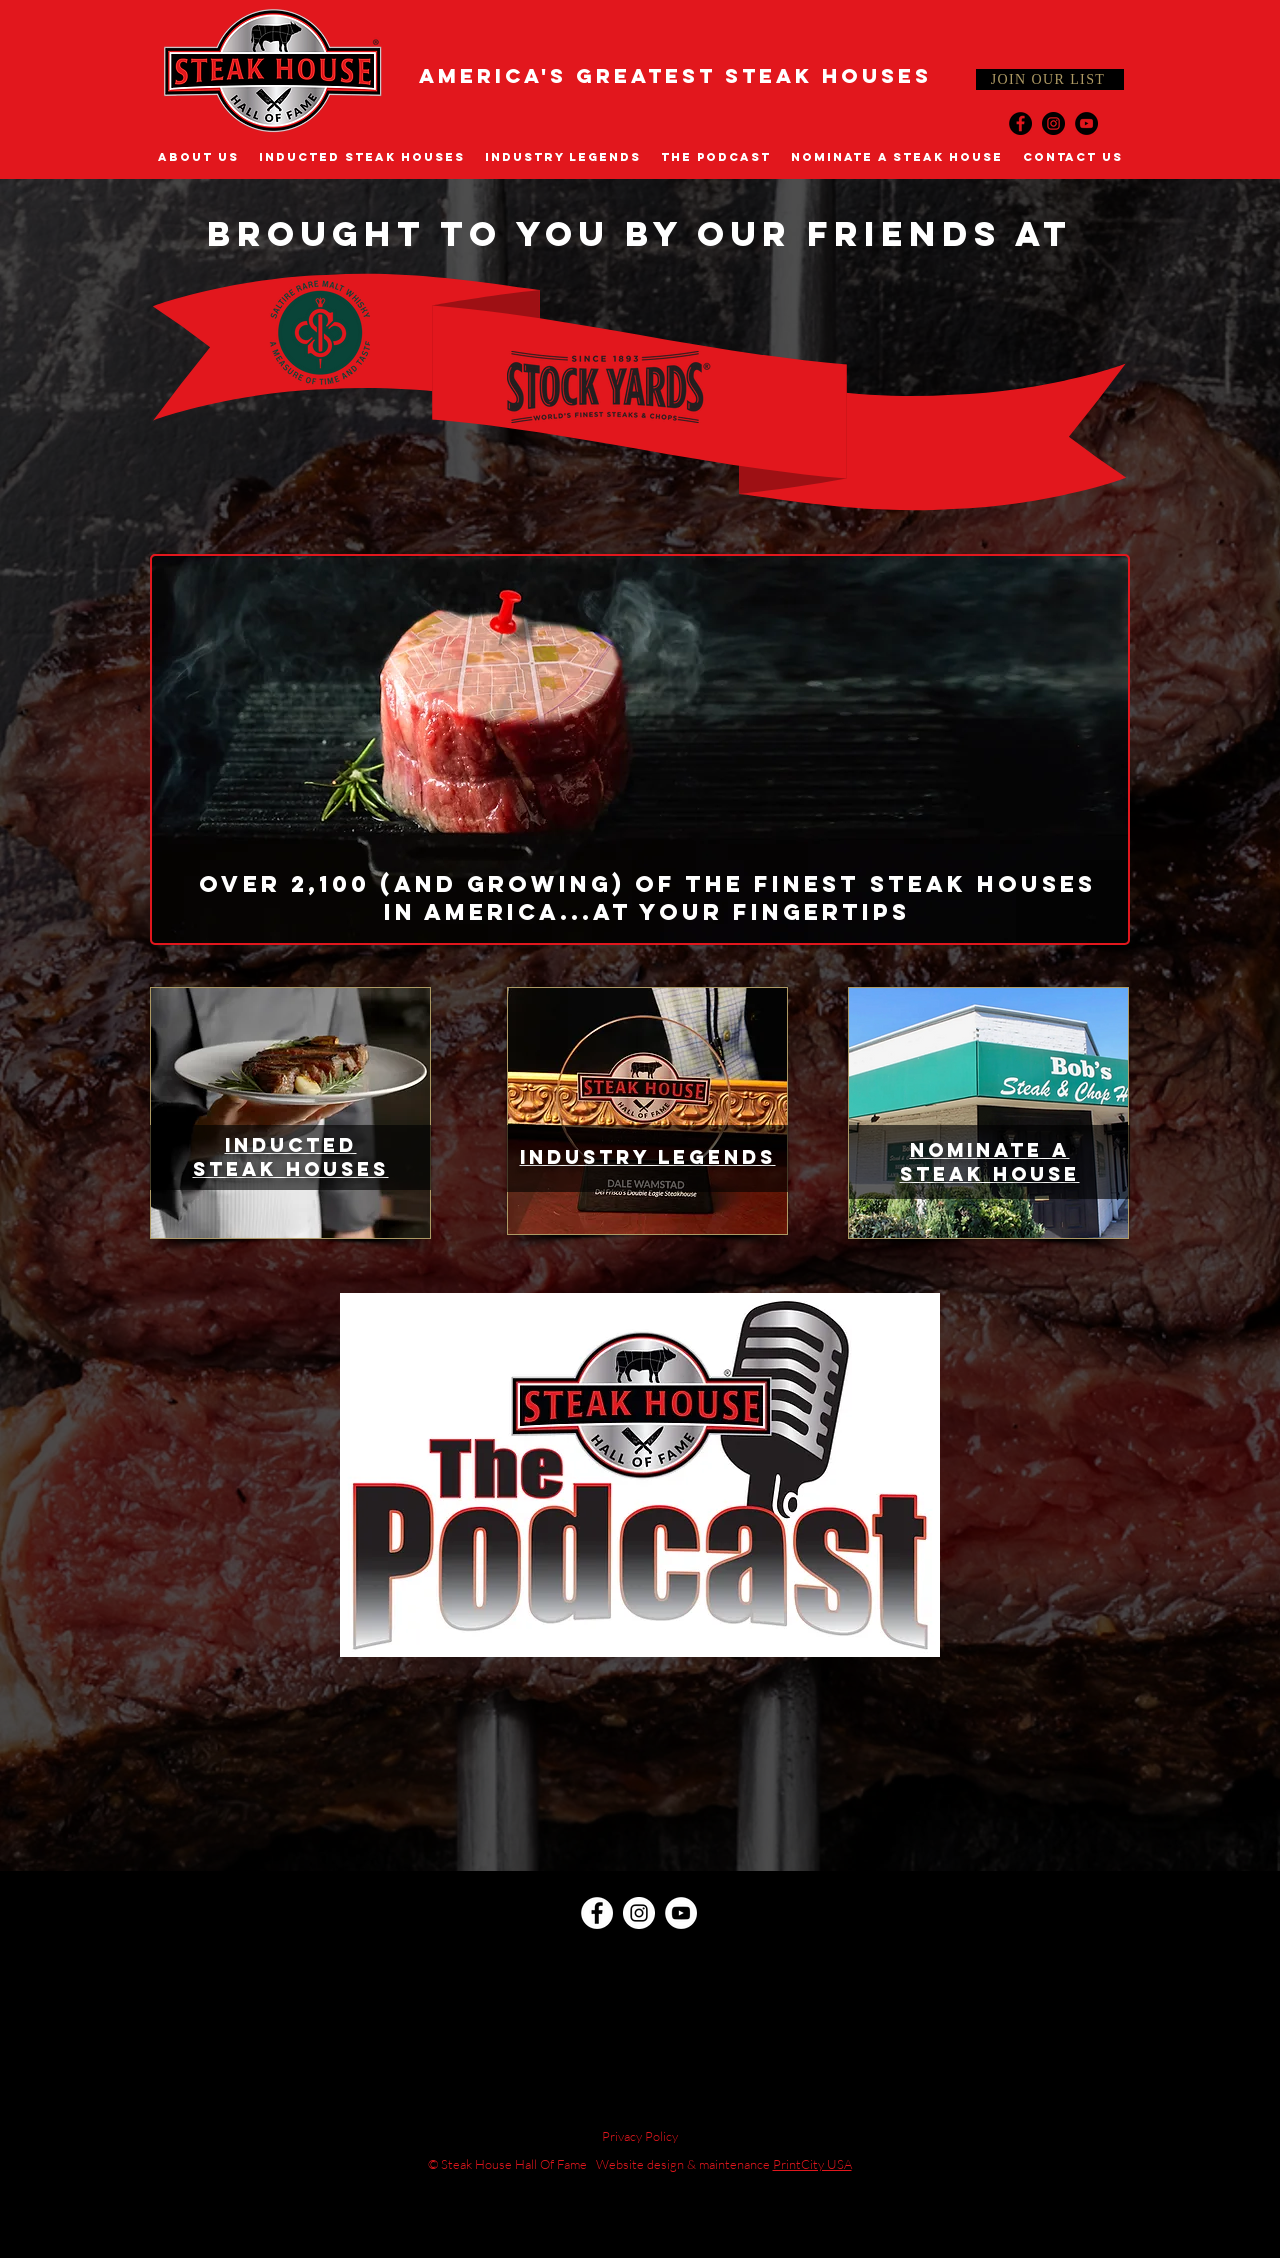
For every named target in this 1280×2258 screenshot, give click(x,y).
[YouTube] (1086, 123)
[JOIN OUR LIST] (1050, 79)
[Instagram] (1053, 123)
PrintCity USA (812, 2164)
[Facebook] (1020, 123)
